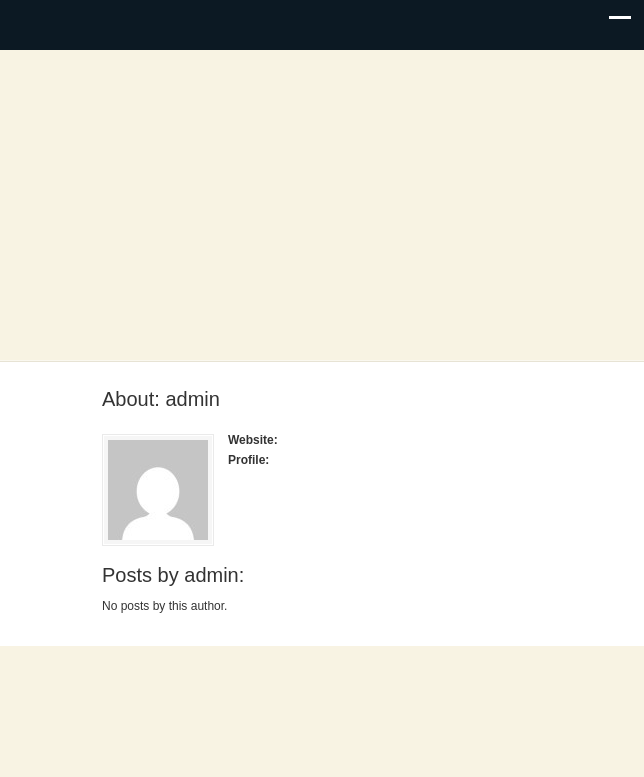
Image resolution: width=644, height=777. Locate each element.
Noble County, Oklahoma (322, 207)
